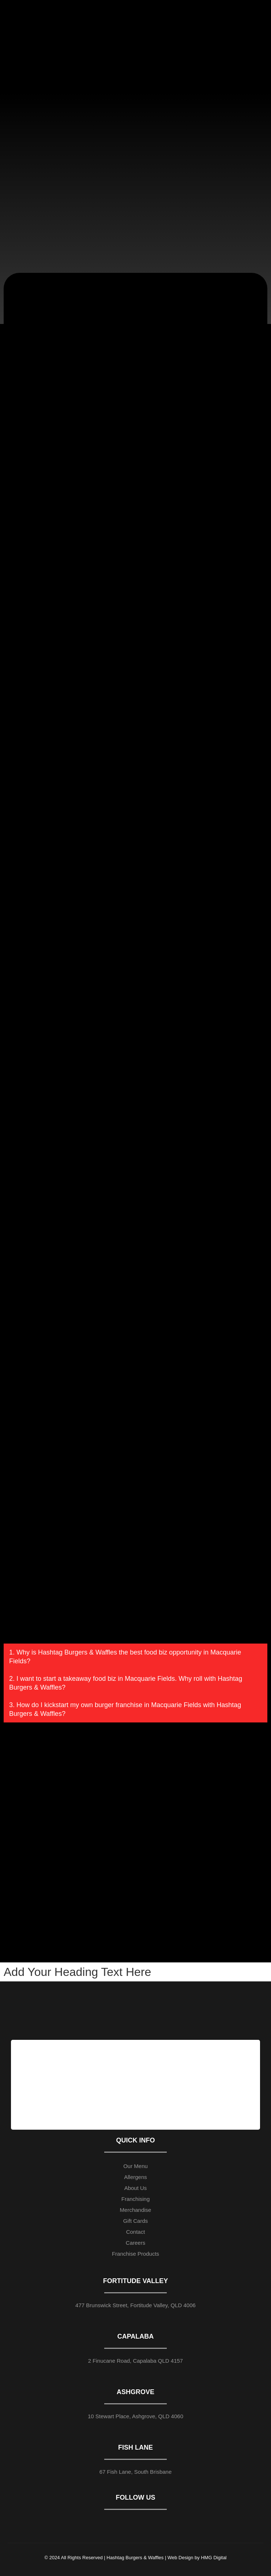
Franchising (135, 2199)
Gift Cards (135, 2221)
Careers (135, 2243)
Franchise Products (135, 2254)
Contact (135, 2232)
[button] (135, 1657)
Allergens (135, 2177)
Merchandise (135, 2210)
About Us (135, 2188)
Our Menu (135, 2166)
